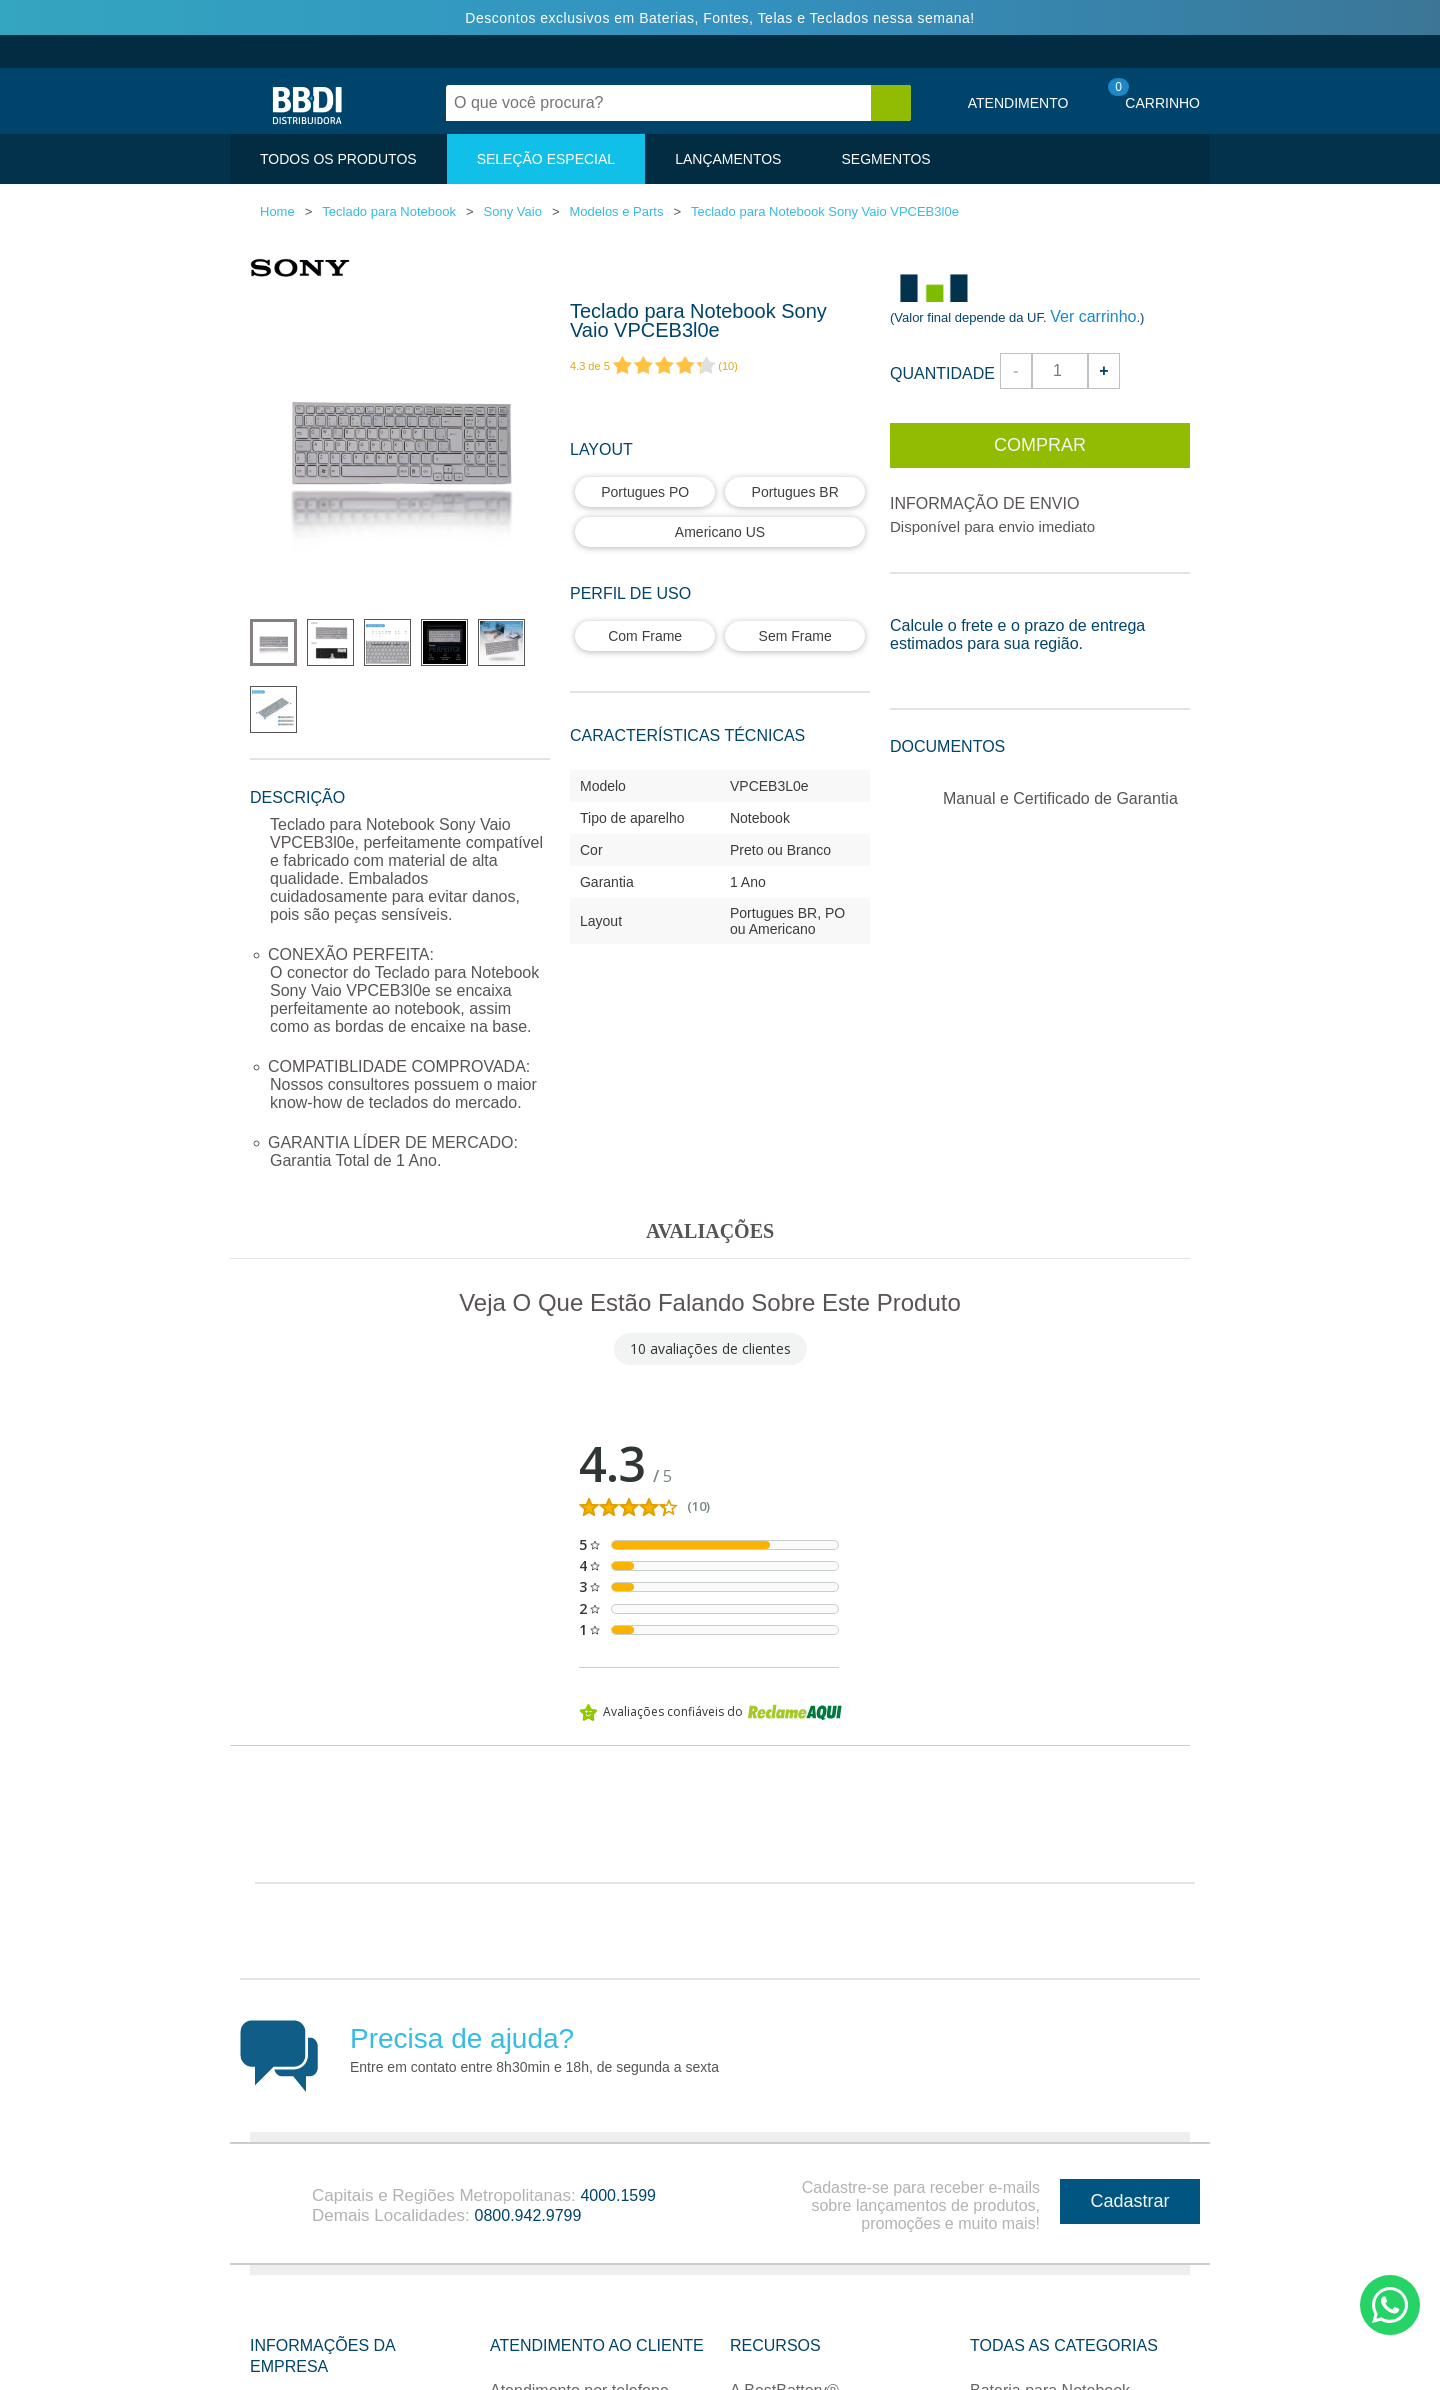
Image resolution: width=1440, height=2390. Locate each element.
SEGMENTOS (885, 159)
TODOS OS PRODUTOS (338, 159)
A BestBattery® (784, 2339)
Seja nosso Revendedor (815, 2376)
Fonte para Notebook (1045, 2376)
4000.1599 (618, 2144)
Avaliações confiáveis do (710, 1712)
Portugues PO (645, 492)
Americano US (720, 532)
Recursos (775, 2294)
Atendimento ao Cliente (597, 2294)
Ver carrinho (1093, 316)
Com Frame (645, 636)
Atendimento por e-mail (572, 2376)
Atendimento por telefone (579, 2339)
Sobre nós (286, 2360)
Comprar (1040, 445)
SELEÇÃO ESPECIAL (546, 159)
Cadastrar (1129, 2150)
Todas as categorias (1064, 2294)
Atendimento (1018, 103)
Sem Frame (795, 636)
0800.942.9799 (528, 2164)
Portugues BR (795, 492)
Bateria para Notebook (1050, 2339)
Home (277, 211)
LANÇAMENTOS (728, 159)
